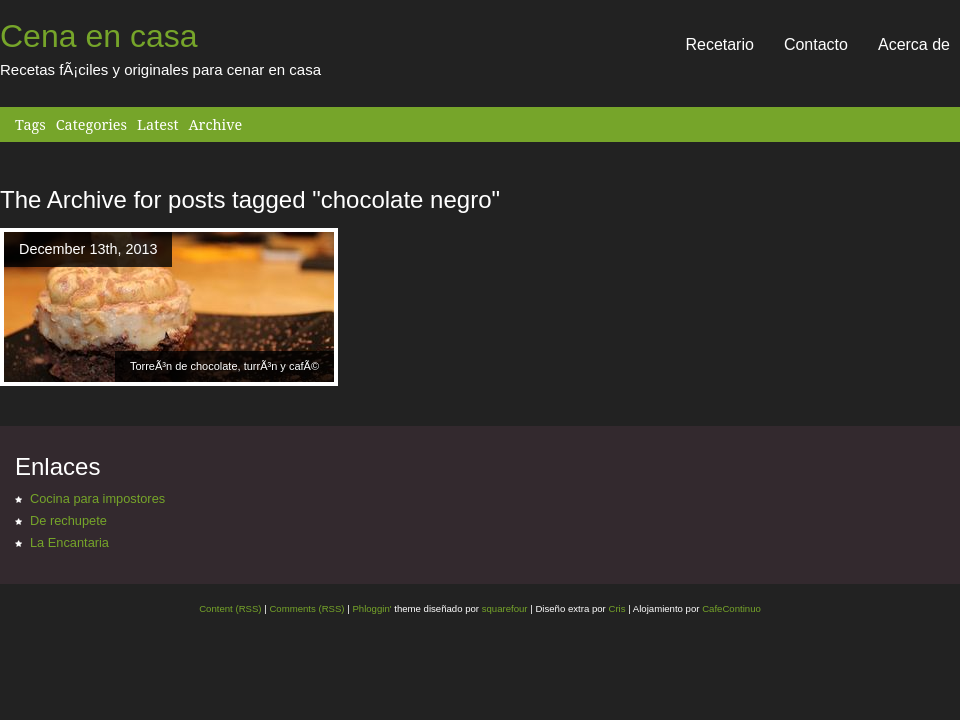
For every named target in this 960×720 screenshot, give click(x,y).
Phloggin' (371, 608)
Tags (30, 124)
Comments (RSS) (306, 608)
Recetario (719, 44)
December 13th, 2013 (88, 249)
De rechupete (68, 520)
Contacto (816, 44)
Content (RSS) (230, 608)
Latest (157, 124)
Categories (91, 124)
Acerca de (914, 44)
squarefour (503, 608)
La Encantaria (69, 542)
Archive (215, 124)
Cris (616, 608)
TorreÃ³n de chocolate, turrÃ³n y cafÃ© (224, 366)
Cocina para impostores (97, 498)
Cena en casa (98, 36)
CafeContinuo (731, 608)
